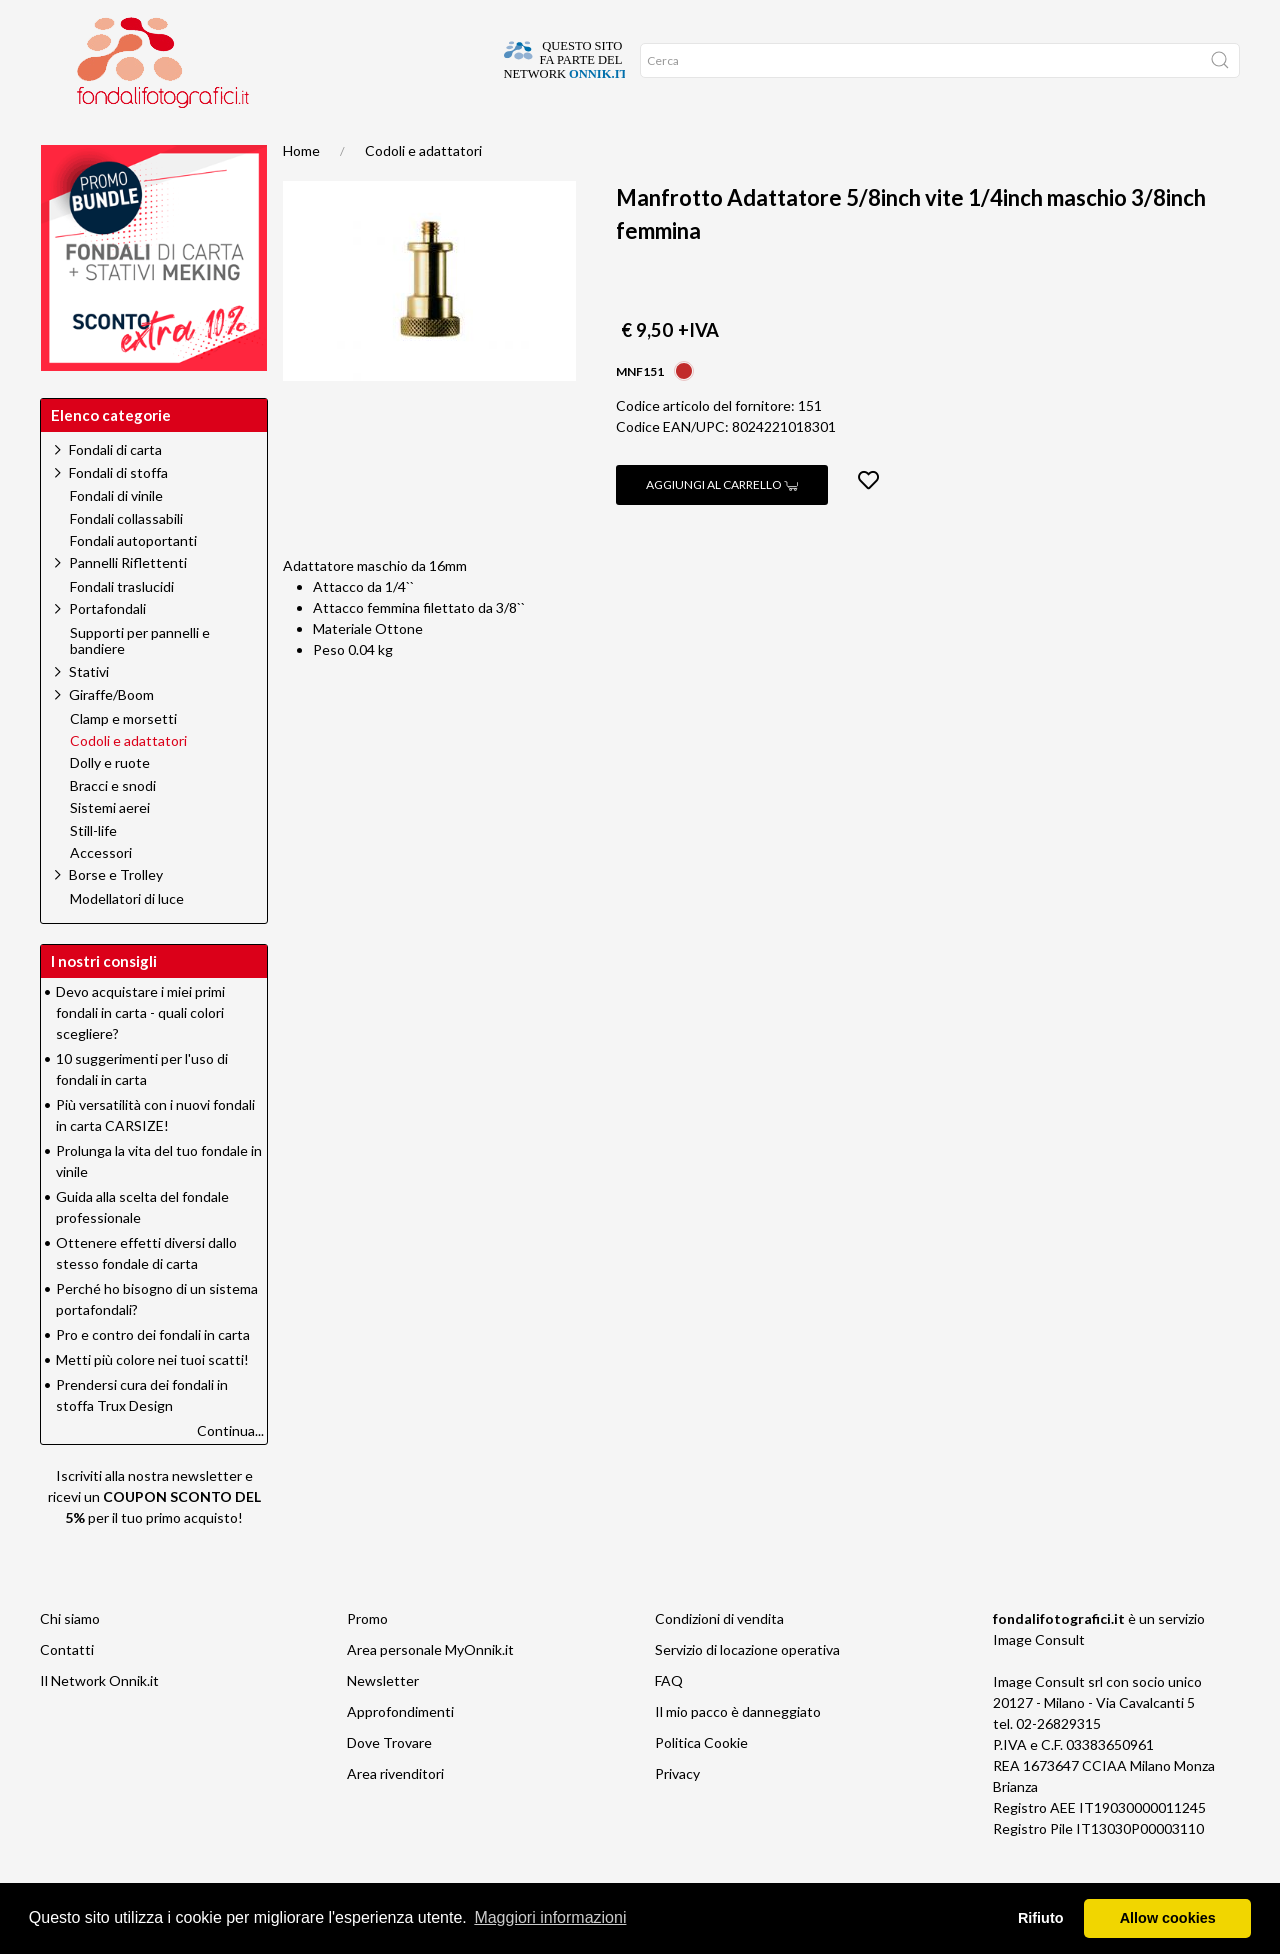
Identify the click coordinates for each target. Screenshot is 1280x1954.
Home (72, 140)
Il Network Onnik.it (99, 1720)
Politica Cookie (701, 1782)
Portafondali (107, 648)
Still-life (93, 871)
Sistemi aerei (110, 848)
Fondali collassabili (126, 559)
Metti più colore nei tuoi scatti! (152, 1399)
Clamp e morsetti (123, 759)
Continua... (230, 1470)
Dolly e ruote (110, 803)
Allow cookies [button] (1168, 1918)
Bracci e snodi (113, 826)
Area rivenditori (395, 1813)
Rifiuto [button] (1041, 1918)
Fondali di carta (115, 489)
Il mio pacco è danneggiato (738, 1751)
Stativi (89, 711)
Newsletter (383, 1720)
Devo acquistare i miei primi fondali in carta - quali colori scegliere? (140, 1052)
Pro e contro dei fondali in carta (153, 1374)
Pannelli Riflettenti (128, 602)
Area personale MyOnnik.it (430, 1689)
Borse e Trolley (116, 914)
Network (338, 140)
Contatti (67, 1689)
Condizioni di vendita (719, 1658)
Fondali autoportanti (133, 581)
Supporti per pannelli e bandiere (140, 681)
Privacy (677, 1813)
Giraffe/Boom (111, 734)
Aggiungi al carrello (722, 524)
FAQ (669, 1720)
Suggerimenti (163, 140)
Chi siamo (70, 1658)
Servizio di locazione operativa (747, 1689)
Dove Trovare (389, 1782)
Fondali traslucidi (122, 627)
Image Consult (1039, 1679)
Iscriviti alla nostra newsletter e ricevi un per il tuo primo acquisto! (154, 1536)
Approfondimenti (400, 1751)
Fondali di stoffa (118, 512)
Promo (257, 140)
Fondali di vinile (116, 536)
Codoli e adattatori (423, 190)
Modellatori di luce (127, 939)
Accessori (101, 893)
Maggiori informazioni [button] (550, 1917)
